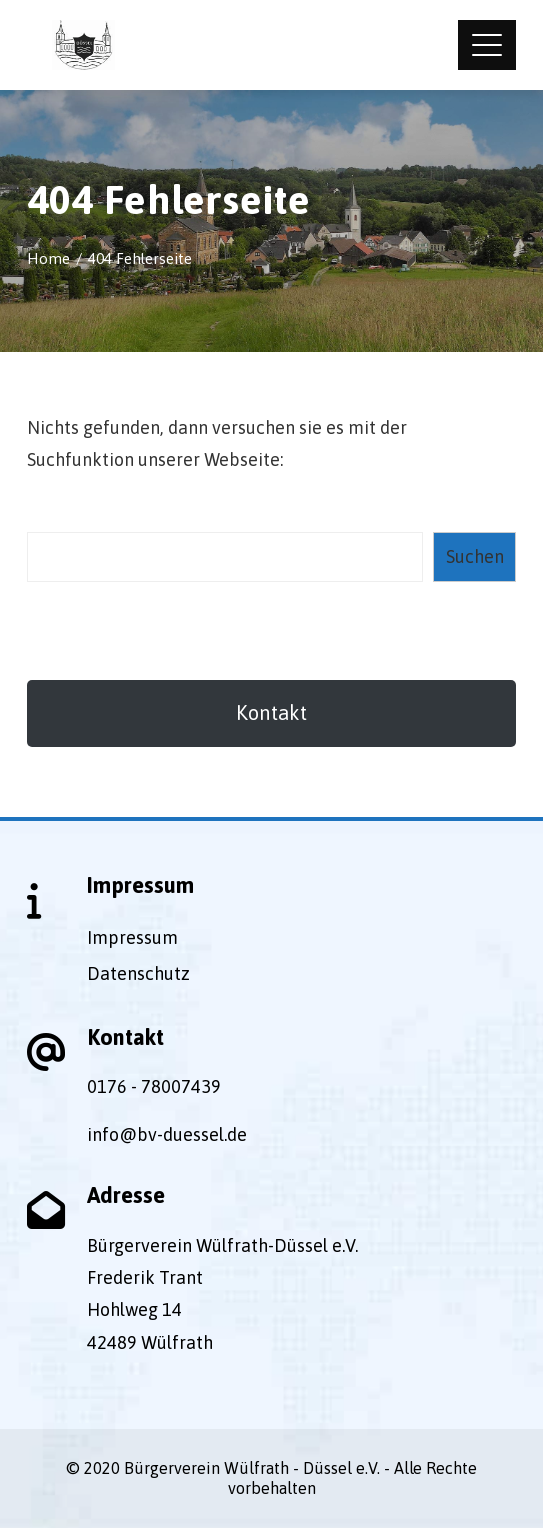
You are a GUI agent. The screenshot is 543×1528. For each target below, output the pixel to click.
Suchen (475, 556)
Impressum (132, 937)
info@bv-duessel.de (167, 1134)
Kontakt (271, 712)
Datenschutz (138, 973)
